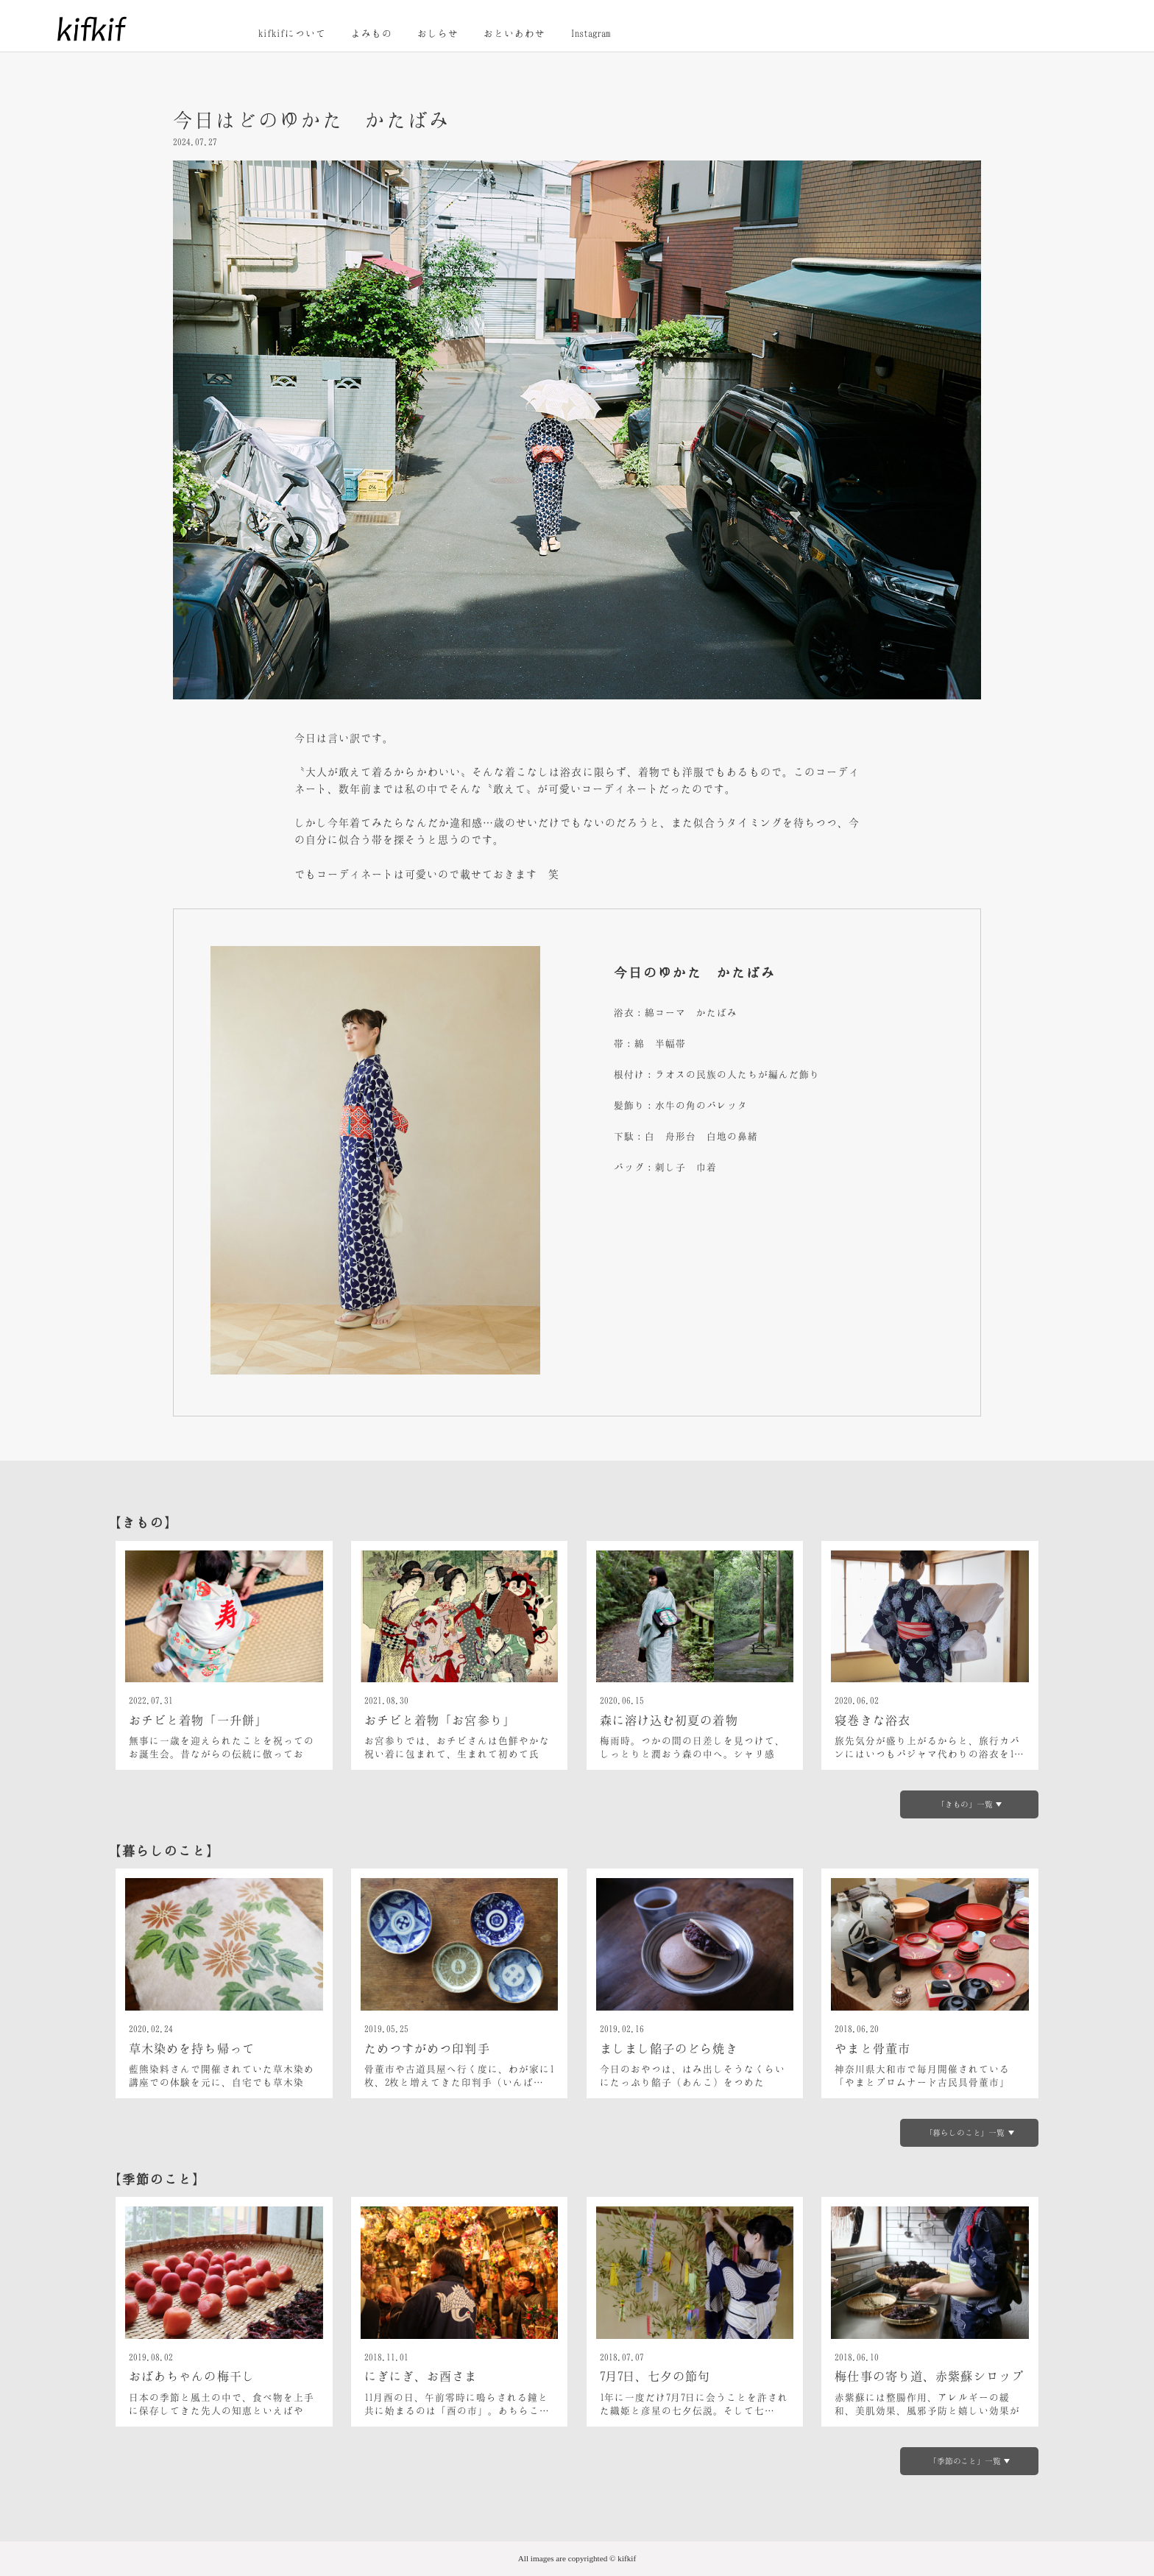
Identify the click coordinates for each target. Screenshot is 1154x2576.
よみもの (371, 33)
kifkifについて (292, 33)
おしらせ (438, 33)
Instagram (590, 33)
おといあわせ (514, 33)
